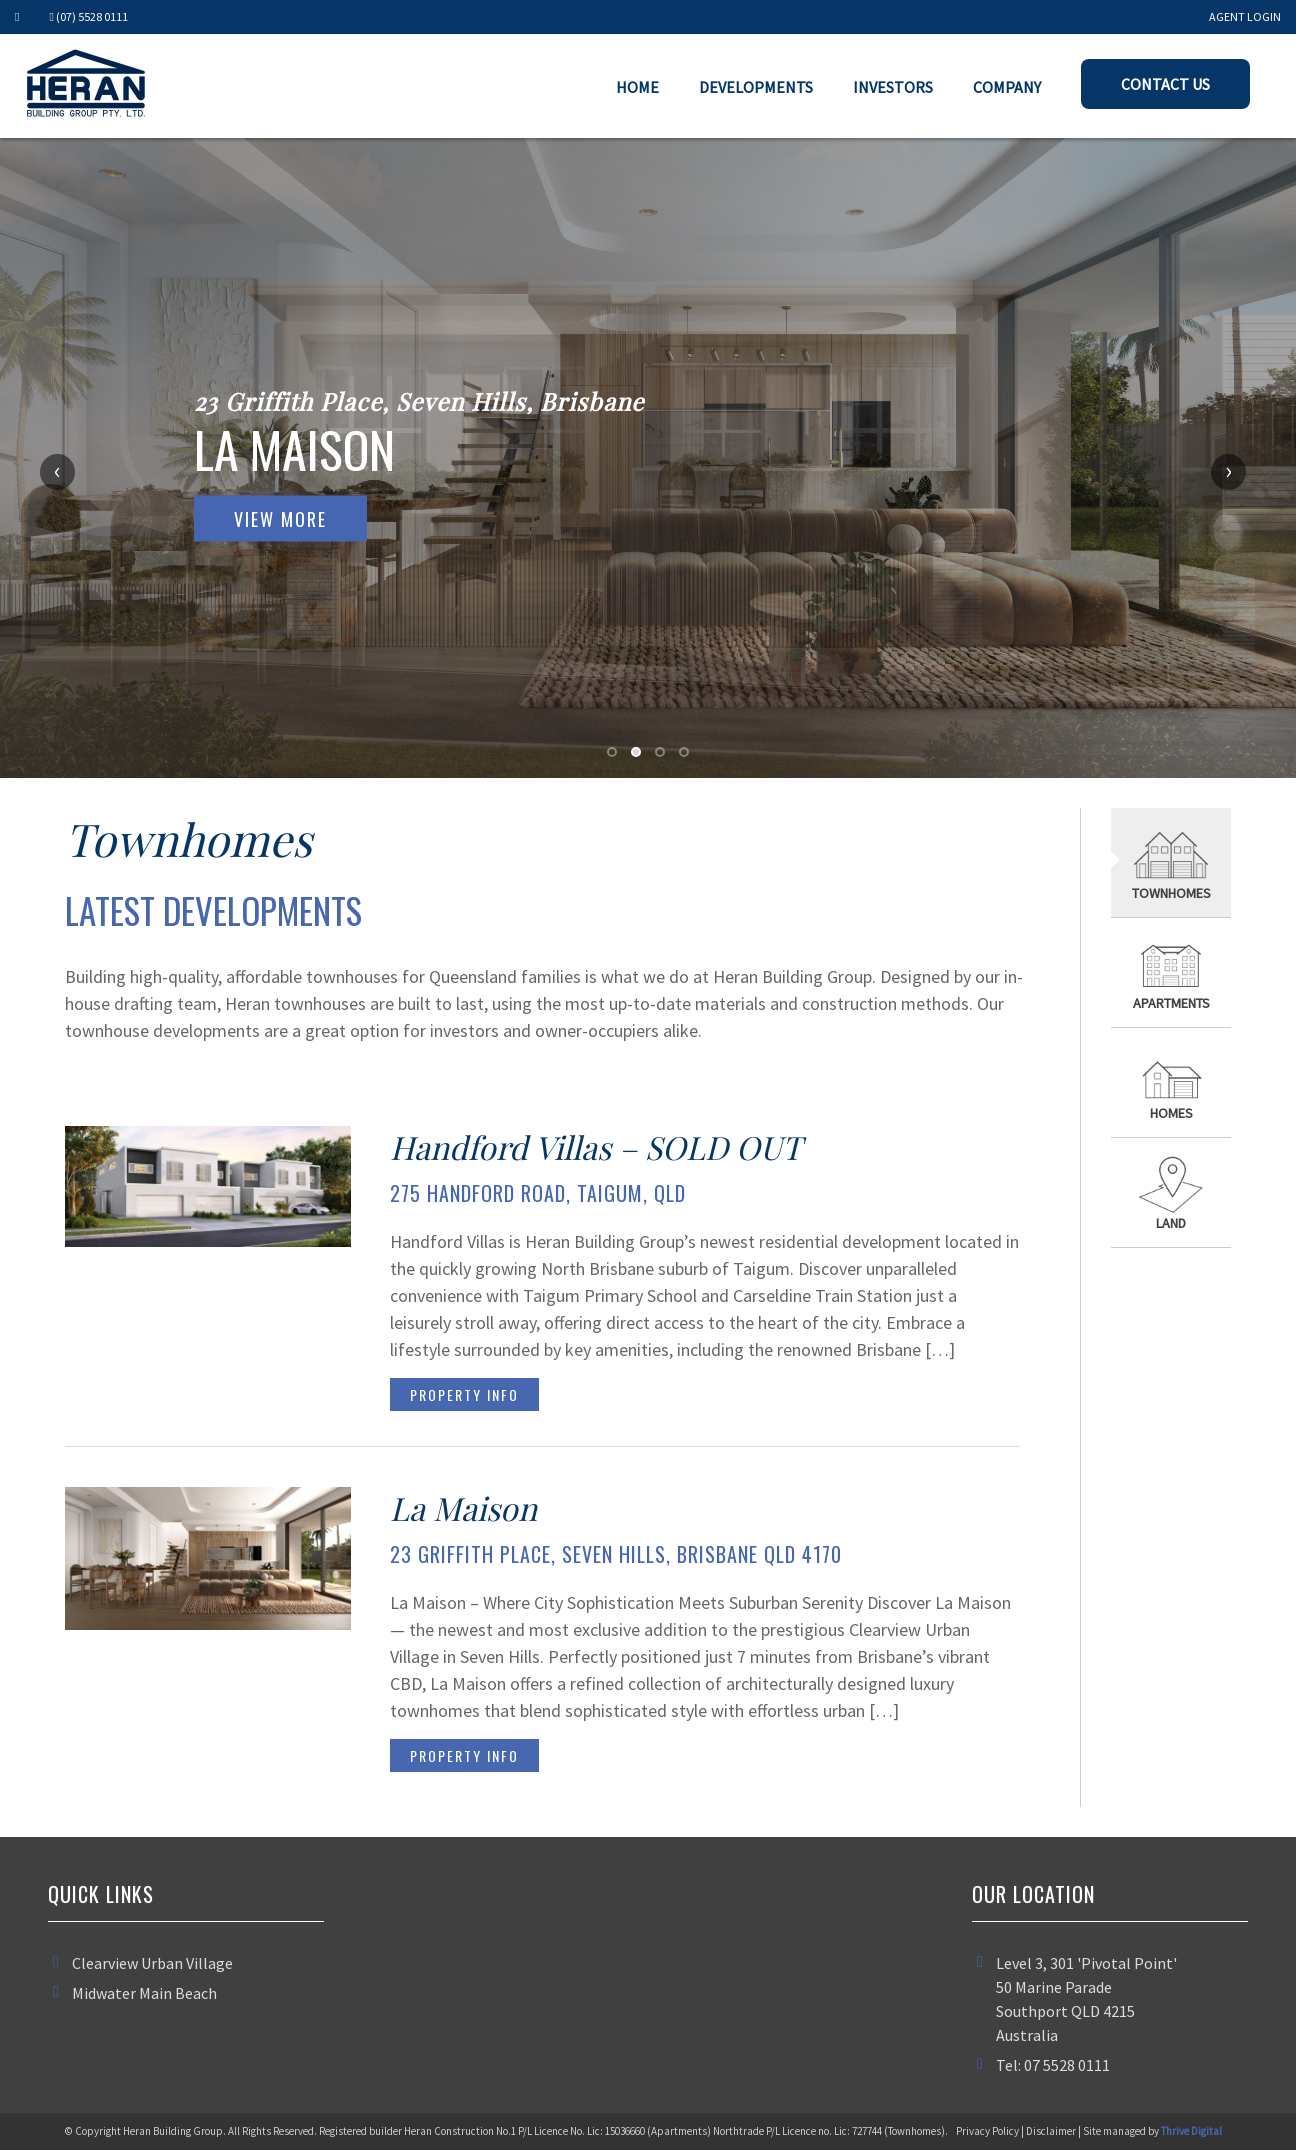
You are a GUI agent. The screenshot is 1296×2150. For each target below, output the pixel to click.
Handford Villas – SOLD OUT (596, 1146)
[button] (612, 752)
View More (280, 519)
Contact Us (1165, 84)
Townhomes (1171, 893)
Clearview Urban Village (152, 1963)
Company (1007, 87)
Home (637, 87)
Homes (1171, 1113)
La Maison (463, 1507)
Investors (893, 87)
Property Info (464, 1394)
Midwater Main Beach (144, 1993)
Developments (756, 87)
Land (1171, 1223)
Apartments (1171, 1003)
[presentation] (82, 471)
